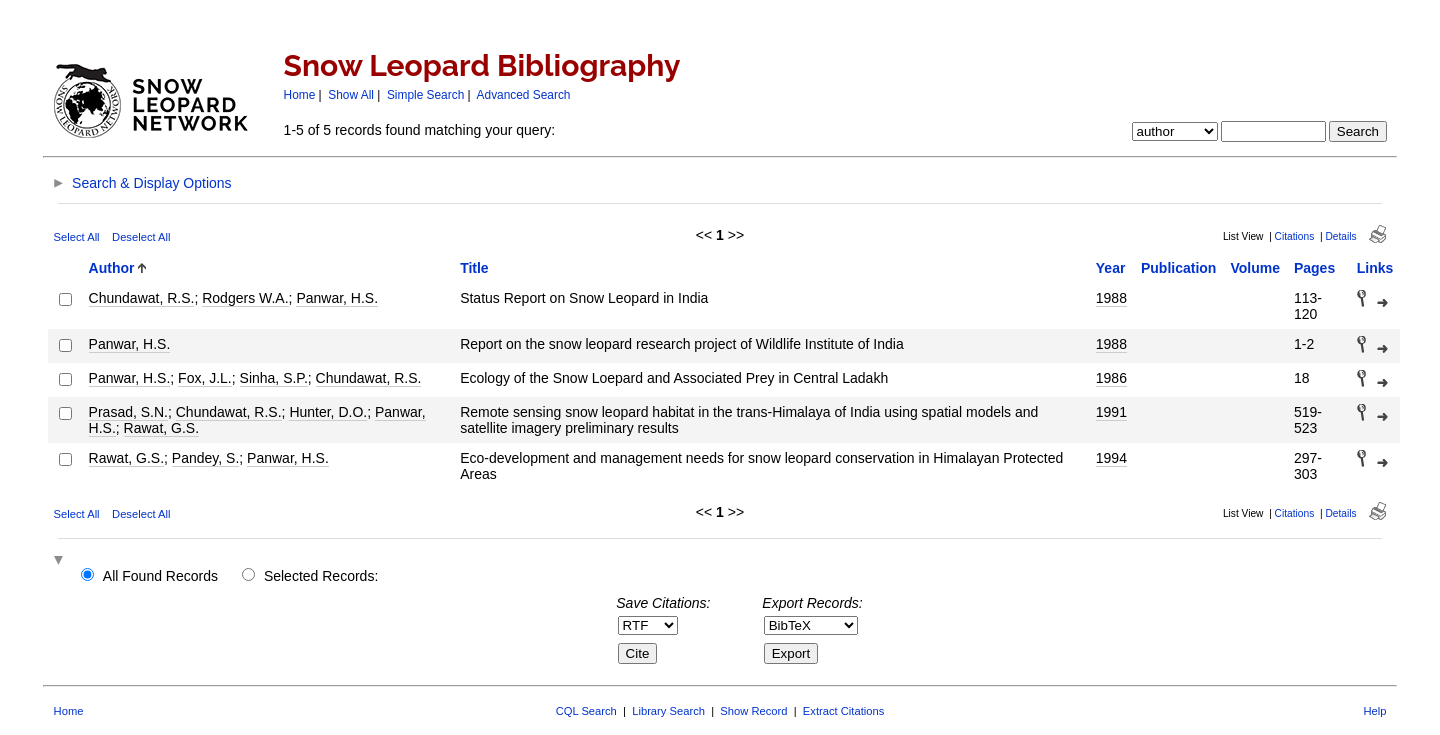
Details (1340, 236)
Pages (1314, 268)
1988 (1111, 298)
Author (112, 268)
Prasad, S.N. (128, 412)
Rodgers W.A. (245, 298)
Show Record (753, 711)
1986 (1111, 378)
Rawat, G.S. (161, 428)
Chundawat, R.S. (142, 298)
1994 (1111, 458)
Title (474, 268)
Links (1375, 268)
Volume (1255, 268)
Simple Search (425, 95)
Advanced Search (524, 95)
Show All (351, 95)
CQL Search (586, 711)
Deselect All (141, 237)
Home (300, 95)
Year (1111, 268)
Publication (1178, 268)
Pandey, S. (205, 458)
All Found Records (160, 576)
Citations (1295, 236)
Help (1374, 711)
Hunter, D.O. (328, 412)
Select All (77, 237)
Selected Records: (321, 576)
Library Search (668, 711)
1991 (1111, 412)
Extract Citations (843, 711)
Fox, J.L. (205, 378)
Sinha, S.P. (274, 378)
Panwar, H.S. (337, 298)
